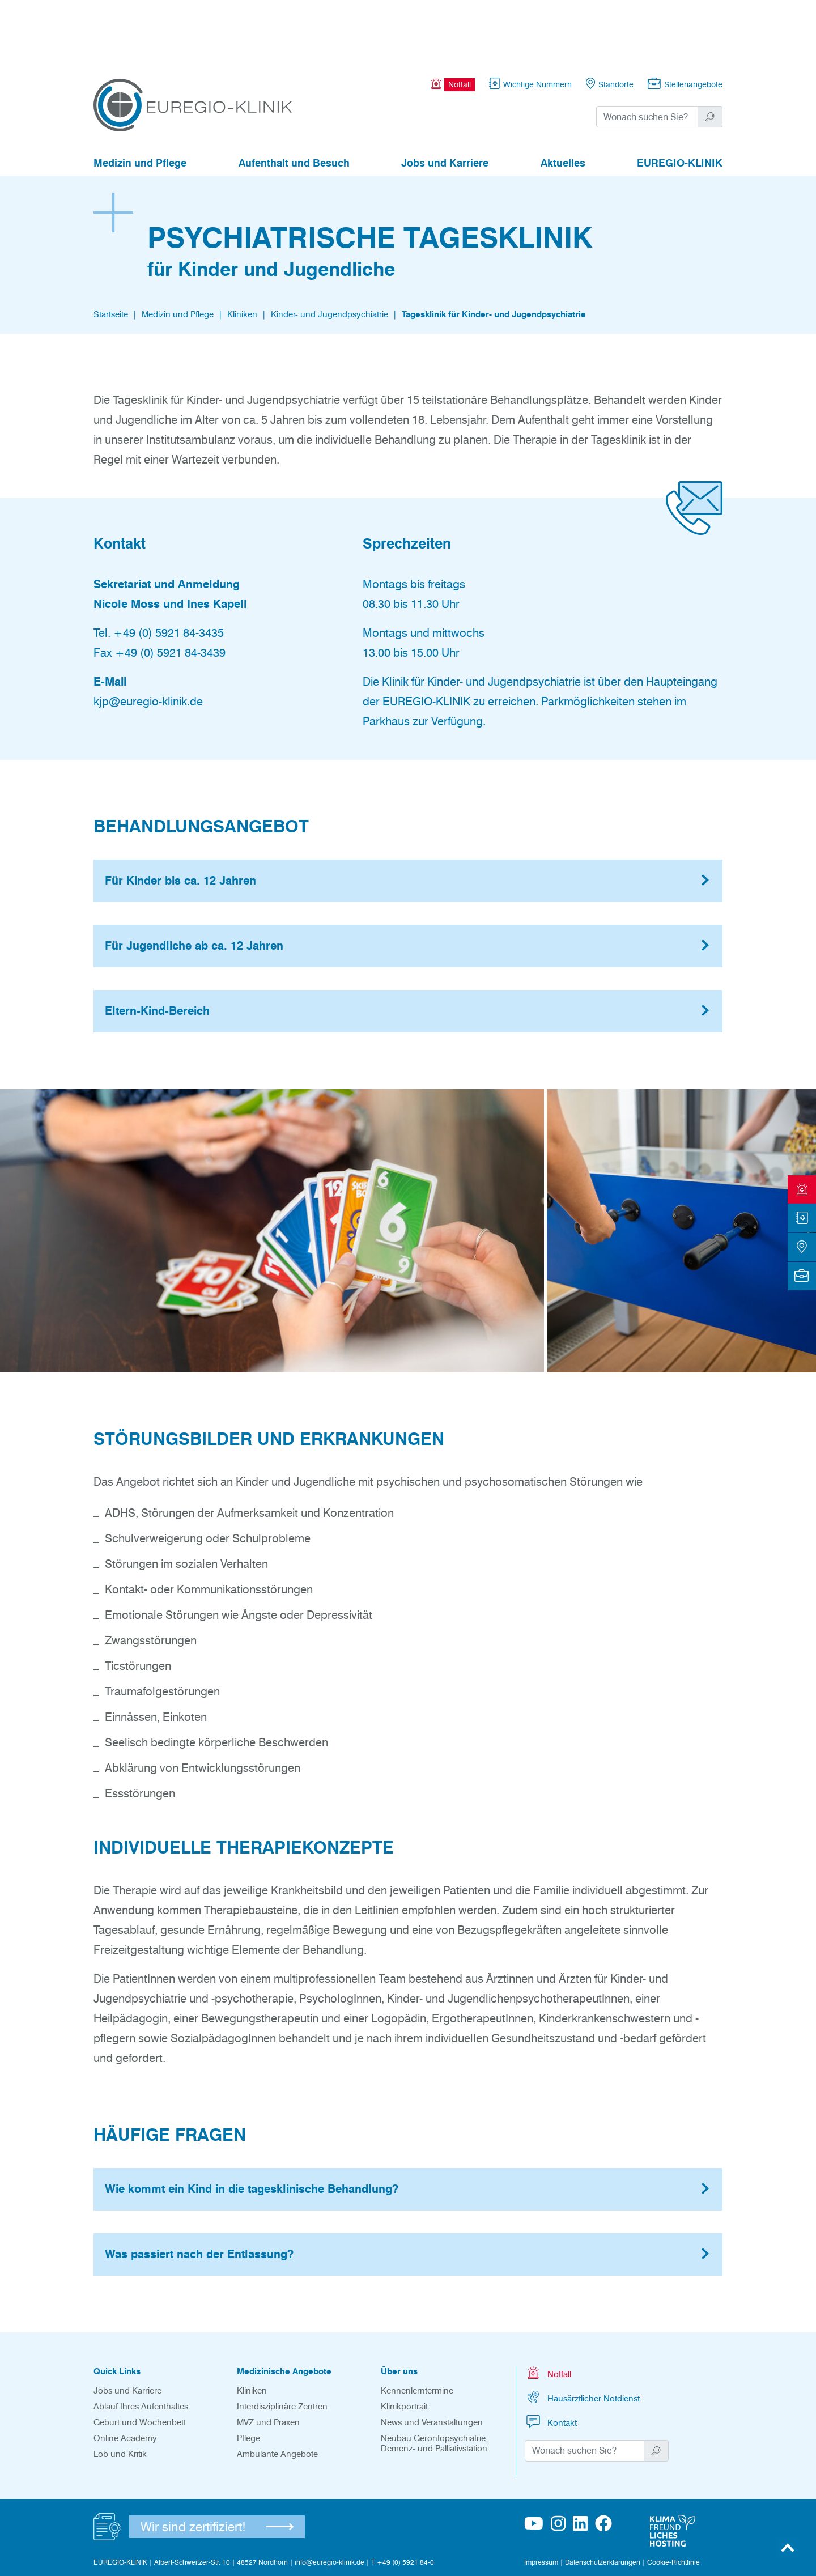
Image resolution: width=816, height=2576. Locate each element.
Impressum (541, 2500)
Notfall (548, 2310)
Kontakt (551, 2359)
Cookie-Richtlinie (673, 2500)
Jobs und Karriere (444, 101)
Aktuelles (563, 101)
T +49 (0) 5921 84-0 (402, 2500)
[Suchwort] (647, 54)
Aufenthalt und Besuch (294, 101)
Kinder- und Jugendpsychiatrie (329, 252)
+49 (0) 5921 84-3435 (168, 570)
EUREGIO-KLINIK (679, 101)
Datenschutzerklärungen (602, 2500)
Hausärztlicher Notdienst (582, 2334)
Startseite (111, 252)
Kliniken (242, 252)
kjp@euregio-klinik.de (148, 639)
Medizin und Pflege (140, 101)
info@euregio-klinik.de (329, 2500)
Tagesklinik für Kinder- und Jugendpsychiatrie (494, 252)
